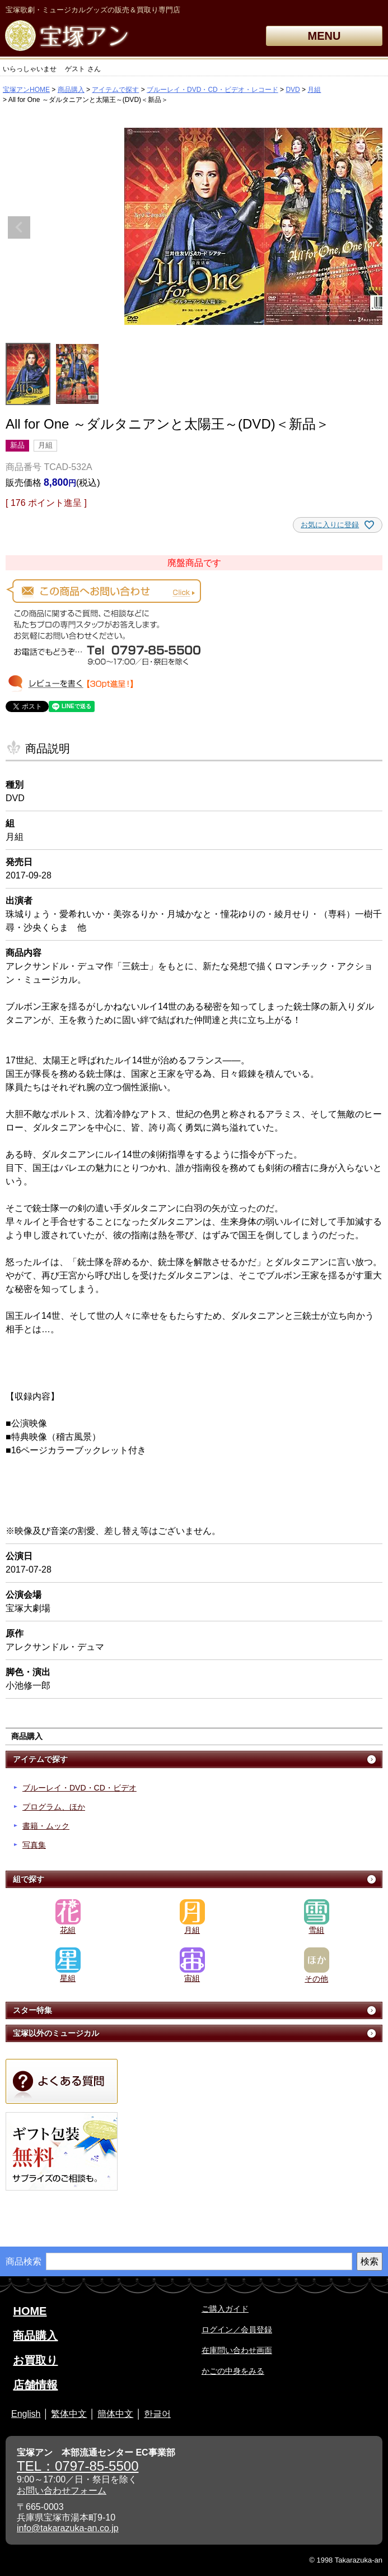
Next (369, 227)
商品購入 (71, 90)
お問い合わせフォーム (61, 2490)
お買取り (35, 2360)
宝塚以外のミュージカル (56, 2033)
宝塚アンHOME (26, 90)
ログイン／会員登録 (237, 2329)
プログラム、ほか (53, 1806)
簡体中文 (115, 2414)
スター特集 (32, 2010)
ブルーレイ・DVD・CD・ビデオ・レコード (212, 90)
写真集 (34, 1844)
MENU (324, 36)
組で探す (28, 1879)
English (25, 2414)
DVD (293, 90)
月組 (314, 90)
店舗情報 (35, 2385)
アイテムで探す (115, 90)
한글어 (157, 2414)
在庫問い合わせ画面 (237, 2350)
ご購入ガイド (225, 2308)
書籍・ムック (45, 1825)
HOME (29, 2311)
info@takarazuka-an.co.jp (68, 2528)
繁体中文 (69, 2414)
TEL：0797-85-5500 (77, 2465)
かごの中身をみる (233, 2370)
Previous (19, 227)
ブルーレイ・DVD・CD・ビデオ (79, 1787)
